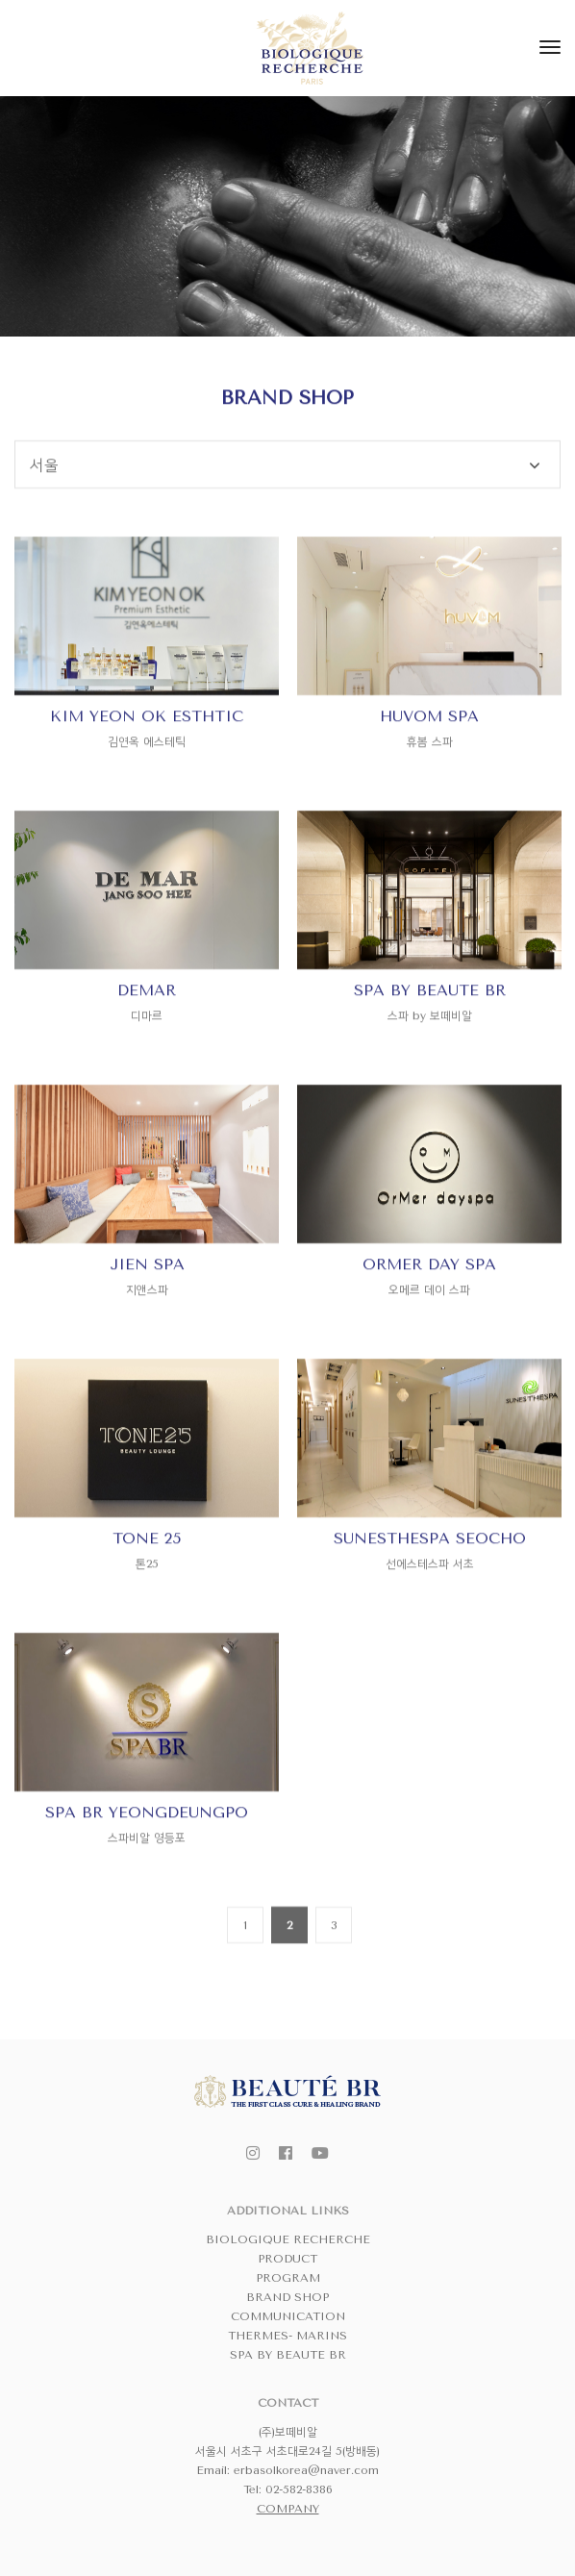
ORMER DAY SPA (429, 1327)
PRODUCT (287, 2258)
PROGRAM (288, 2278)
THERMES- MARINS (287, 2335)
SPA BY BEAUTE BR (430, 1053)
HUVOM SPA (429, 779)
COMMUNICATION (288, 2316)
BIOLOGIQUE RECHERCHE (288, 2239)
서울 (44, 528)
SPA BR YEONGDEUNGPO (146, 1875)
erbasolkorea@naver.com (306, 2470)
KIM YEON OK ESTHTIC (146, 779)
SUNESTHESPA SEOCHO (430, 1601)
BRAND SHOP (287, 2297)
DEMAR (146, 1053)
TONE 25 (146, 1601)
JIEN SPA (147, 1327)
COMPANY (288, 2508)
